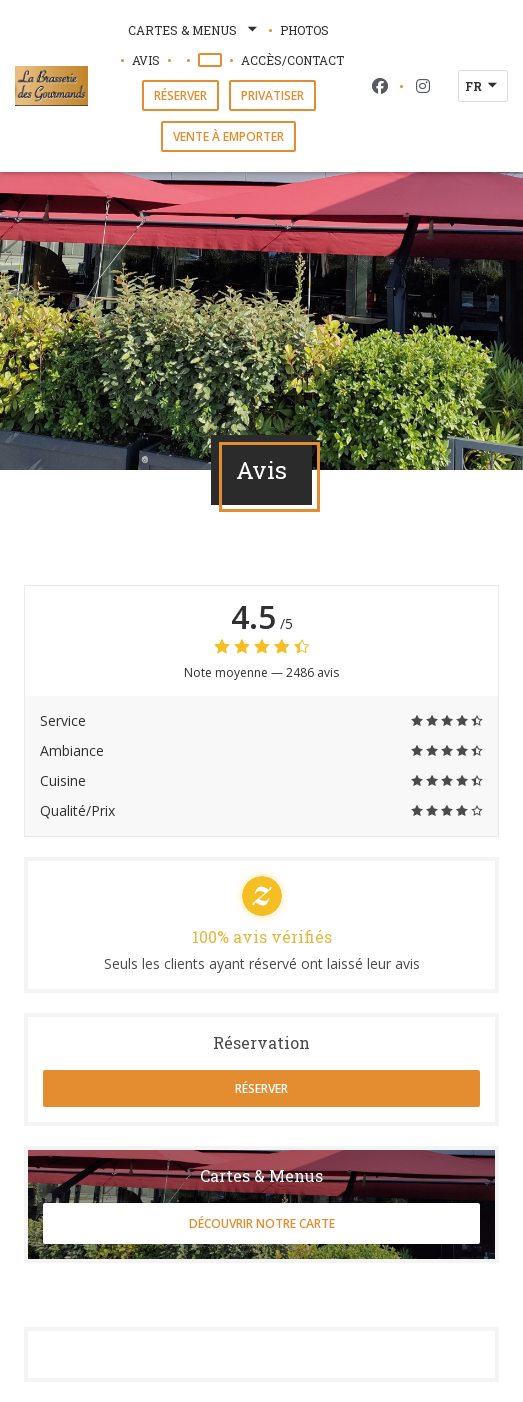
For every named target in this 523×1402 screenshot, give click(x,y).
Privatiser (272, 95)
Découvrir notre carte (262, 1223)
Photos (304, 30)
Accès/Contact (292, 60)
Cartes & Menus (194, 30)
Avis (146, 60)
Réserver (180, 95)
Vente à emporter (228, 136)
